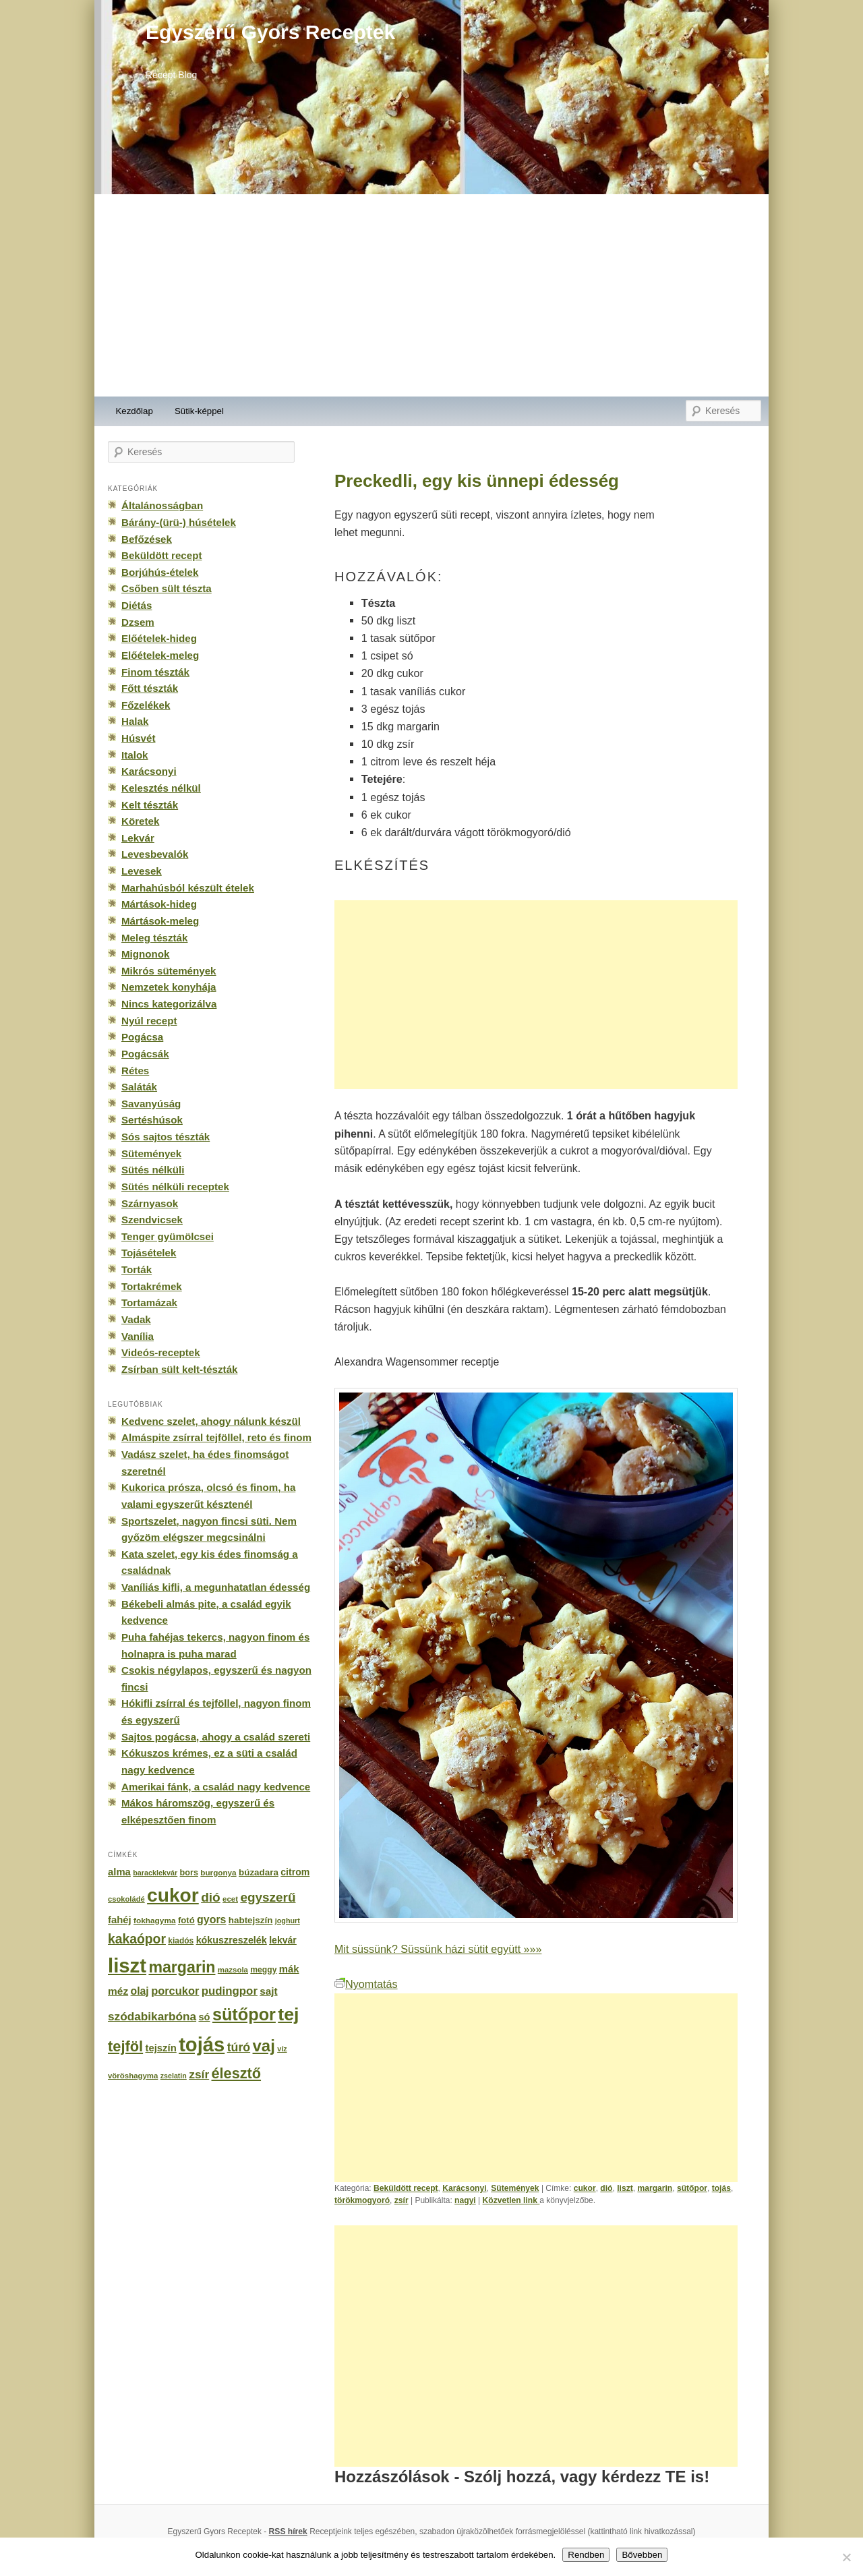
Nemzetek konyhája (168, 987)
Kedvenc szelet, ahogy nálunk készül (211, 1421)
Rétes (135, 1070)
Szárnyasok (149, 1203)
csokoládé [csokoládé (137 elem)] (126, 1899)
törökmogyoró (362, 2200)
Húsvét (138, 738)
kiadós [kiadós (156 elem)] (181, 1940)
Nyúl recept (149, 1020)
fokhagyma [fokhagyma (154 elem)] (154, 1920)
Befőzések (146, 539)
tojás (721, 2188)
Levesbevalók (154, 854)
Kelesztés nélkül (161, 788)
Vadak (136, 1319)
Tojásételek (148, 1252)
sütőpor (692, 2188)
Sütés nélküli (152, 1169)
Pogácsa (142, 1037)
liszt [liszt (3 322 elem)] (127, 1965)
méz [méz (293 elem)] (118, 1991)
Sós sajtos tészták (165, 1136)
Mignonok (145, 954)
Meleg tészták (154, 937)
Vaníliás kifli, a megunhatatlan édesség (215, 1587)
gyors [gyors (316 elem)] (211, 1919)
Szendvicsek (152, 1219)
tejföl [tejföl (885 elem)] (125, 2046)
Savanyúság (151, 1103)
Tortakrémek (151, 1286)
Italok (134, 755)
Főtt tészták (149, 688)
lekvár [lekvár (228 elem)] (283, 1940)
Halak (134, 721)
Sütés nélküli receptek (175, 1186)
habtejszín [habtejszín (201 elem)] (251, 1920)
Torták (136, 1269)
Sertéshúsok (152, 1119)
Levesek (141, 871)
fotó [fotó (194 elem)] (186, 1920)
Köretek (140, 821)
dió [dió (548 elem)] (210, 1897)
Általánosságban (162, 505)
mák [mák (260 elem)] (289, 1969)
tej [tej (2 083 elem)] (288, 2014)
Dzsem (137, 622)
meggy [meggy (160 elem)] (263, 1969)
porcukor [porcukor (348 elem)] (175, 1991)
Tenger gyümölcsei (167, 1236)
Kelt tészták (149, 805)
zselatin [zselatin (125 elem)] (173, 2076)
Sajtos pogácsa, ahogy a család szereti (215, 1737)
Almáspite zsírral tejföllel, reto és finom (216, 1437)
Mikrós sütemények (168, 970)
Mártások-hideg (159, 904)
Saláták (139, 1086)
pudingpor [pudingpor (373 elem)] (230, 1991)
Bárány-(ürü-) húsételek (178, 522)
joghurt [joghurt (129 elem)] (287, 1920)
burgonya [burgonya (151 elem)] (218, 1872)
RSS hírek (288, 2531)
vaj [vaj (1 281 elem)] (264, 2046)
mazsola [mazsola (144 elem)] (233, 1970)
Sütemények (515, 2188)
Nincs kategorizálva (168, 1003)
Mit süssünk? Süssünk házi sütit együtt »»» (437, 1949)
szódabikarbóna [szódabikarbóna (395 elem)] (152, 2016)
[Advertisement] (431, 295)
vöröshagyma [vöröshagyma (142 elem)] (133, 2076)
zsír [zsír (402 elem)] (199, 2074)
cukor (585, 2188)
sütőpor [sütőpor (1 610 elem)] (244, 2014)
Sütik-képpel (199, 411)
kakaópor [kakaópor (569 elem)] (137, 1938)
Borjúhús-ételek (159, 572)
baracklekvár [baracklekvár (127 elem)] (155, 1873)
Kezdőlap (134, 411)
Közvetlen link (511, 2200)
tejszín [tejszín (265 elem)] (161, 2048)
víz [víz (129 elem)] (282, 2049)
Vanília (137, 1336)
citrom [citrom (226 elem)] (294, 1872)
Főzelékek (145, 705)
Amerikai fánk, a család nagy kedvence (215, 1786)
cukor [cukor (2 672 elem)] (173, 1895)
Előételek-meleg (160, 655)
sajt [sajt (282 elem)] (268, 1991)
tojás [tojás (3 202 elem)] (202, 2044)
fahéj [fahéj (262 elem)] (119, 1919)
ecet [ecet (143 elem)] (230, 1899)
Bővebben (642, 2555)
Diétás (136, 605)
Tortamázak (149, 1302)
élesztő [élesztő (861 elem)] (237, 2073)
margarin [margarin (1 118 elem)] (181, 1967)
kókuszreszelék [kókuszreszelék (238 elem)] (231, 1940)
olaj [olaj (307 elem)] (140, 1991)
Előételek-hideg (159, 638)
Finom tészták (155, 672)
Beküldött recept (406, 2188)
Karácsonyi (464, 2188)
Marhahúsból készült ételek (187, 888)
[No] (846, 2557)
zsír (401, 2200)
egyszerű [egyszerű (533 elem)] (267, 1897)
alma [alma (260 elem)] (119, 1872)
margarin (654, 2188)
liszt (625, 2188)
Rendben (586, 2555)
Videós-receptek (160, 1352)
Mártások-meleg (160, 921)
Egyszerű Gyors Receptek (270, 32)
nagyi (465, 2200)
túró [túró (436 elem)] (239, 2047)
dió (606, 2188)
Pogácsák (145, 1053)
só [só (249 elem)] (204, 2017)
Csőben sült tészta (166, 588)
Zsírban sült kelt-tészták (179, 1369)
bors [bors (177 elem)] (189, 1872)
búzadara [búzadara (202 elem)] (258, 1872)
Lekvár (137, 838)
